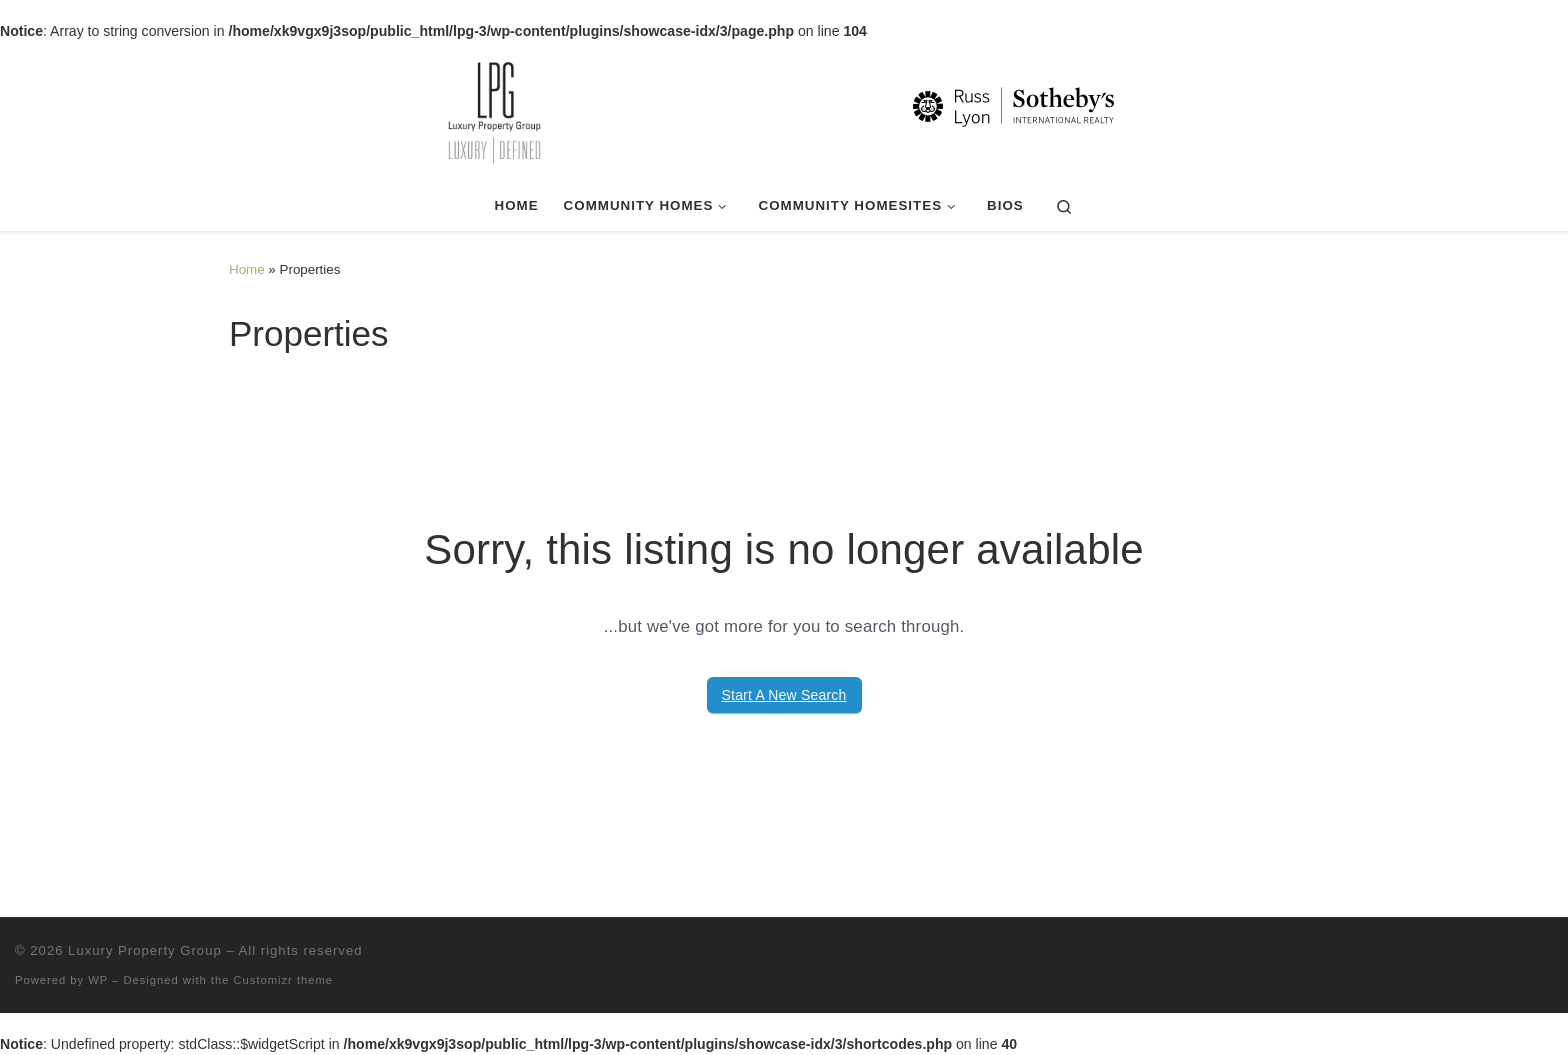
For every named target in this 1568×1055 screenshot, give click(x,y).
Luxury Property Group (145, 950)
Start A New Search (784, 695)
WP (98, 980)
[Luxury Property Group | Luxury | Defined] (784, 110)
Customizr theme (284, 980)
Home (247, 269)
